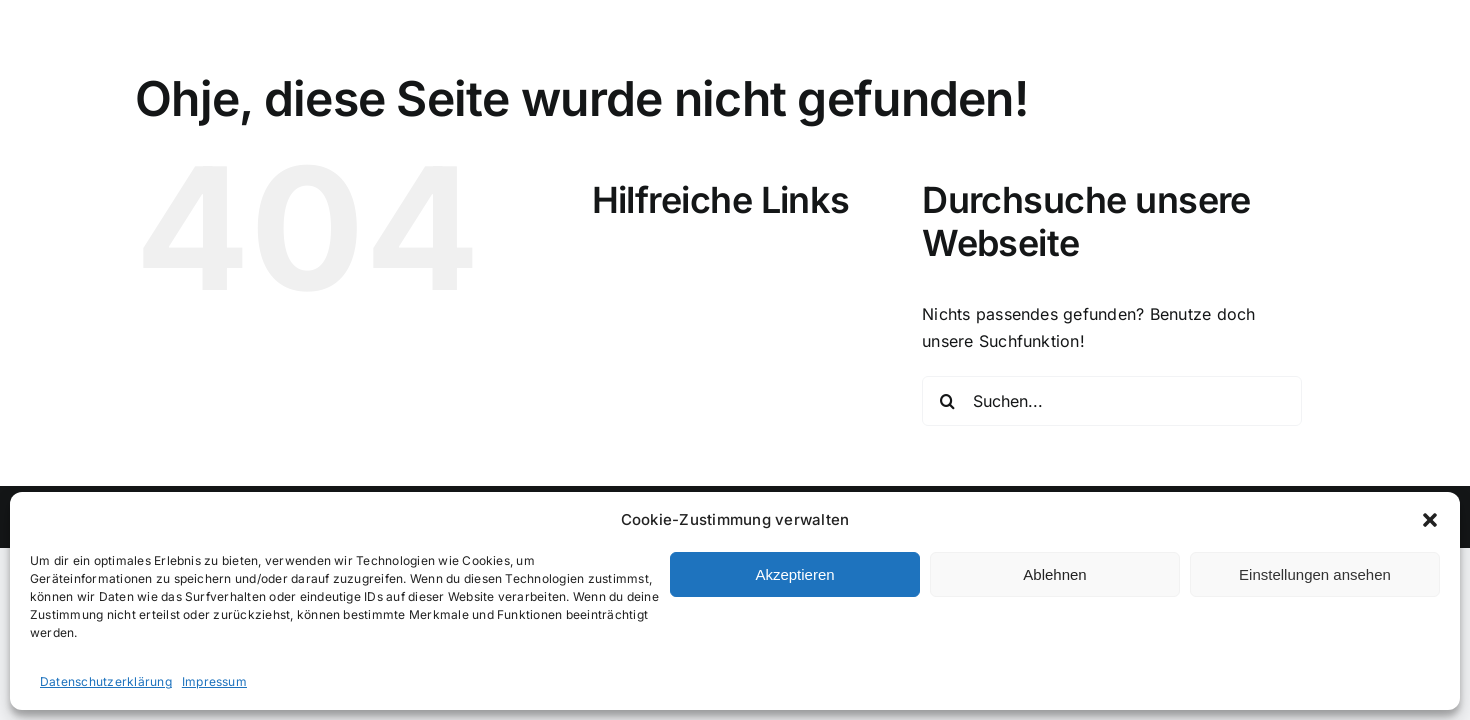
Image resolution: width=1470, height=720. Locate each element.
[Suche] (947, 401)
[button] (1430, 520)
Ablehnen (1054, 574)
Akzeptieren (794, 574)
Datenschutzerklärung (106, 681)
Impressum (214, 681)
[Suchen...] (1112, 401)
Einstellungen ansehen (1315, 574)
